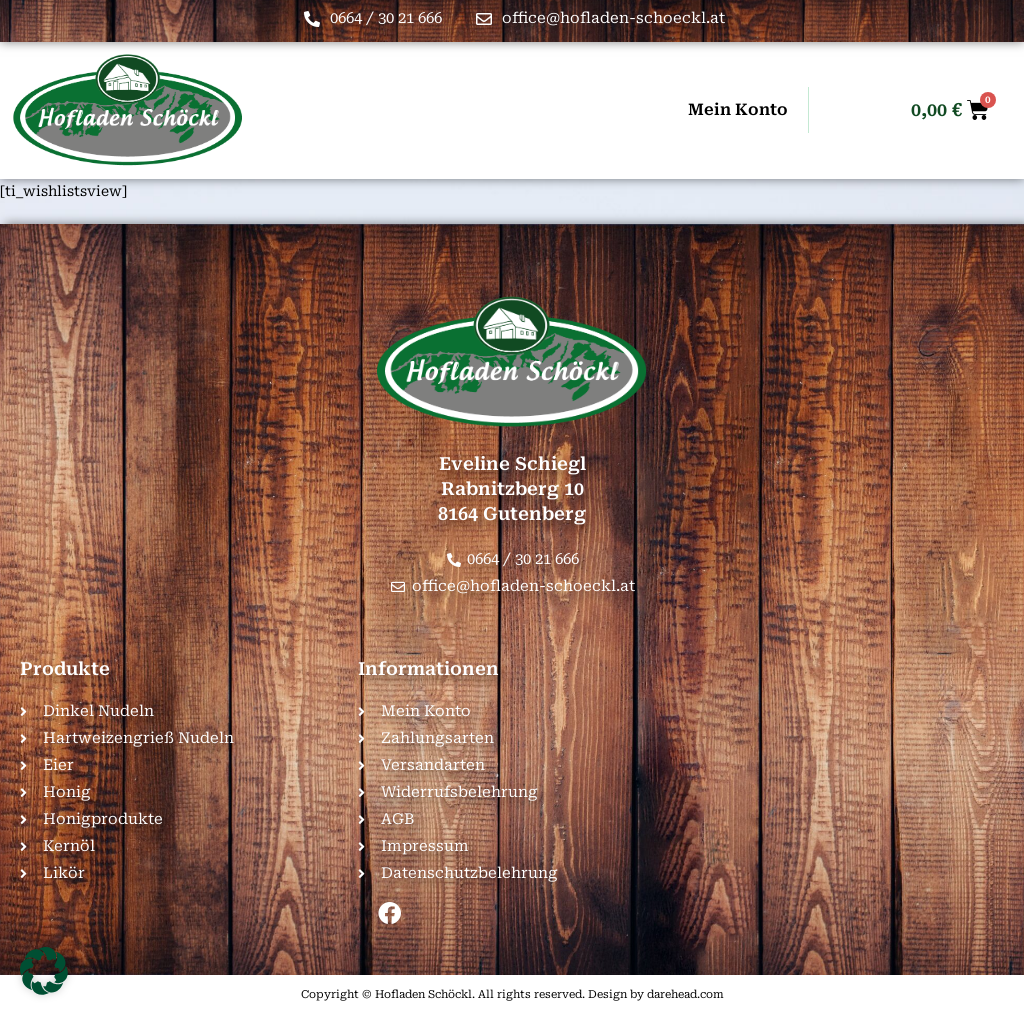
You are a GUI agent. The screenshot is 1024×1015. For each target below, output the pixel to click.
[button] (44, 971)
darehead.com (685, 994)
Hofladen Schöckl (423, 994)
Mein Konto (738, 109)
